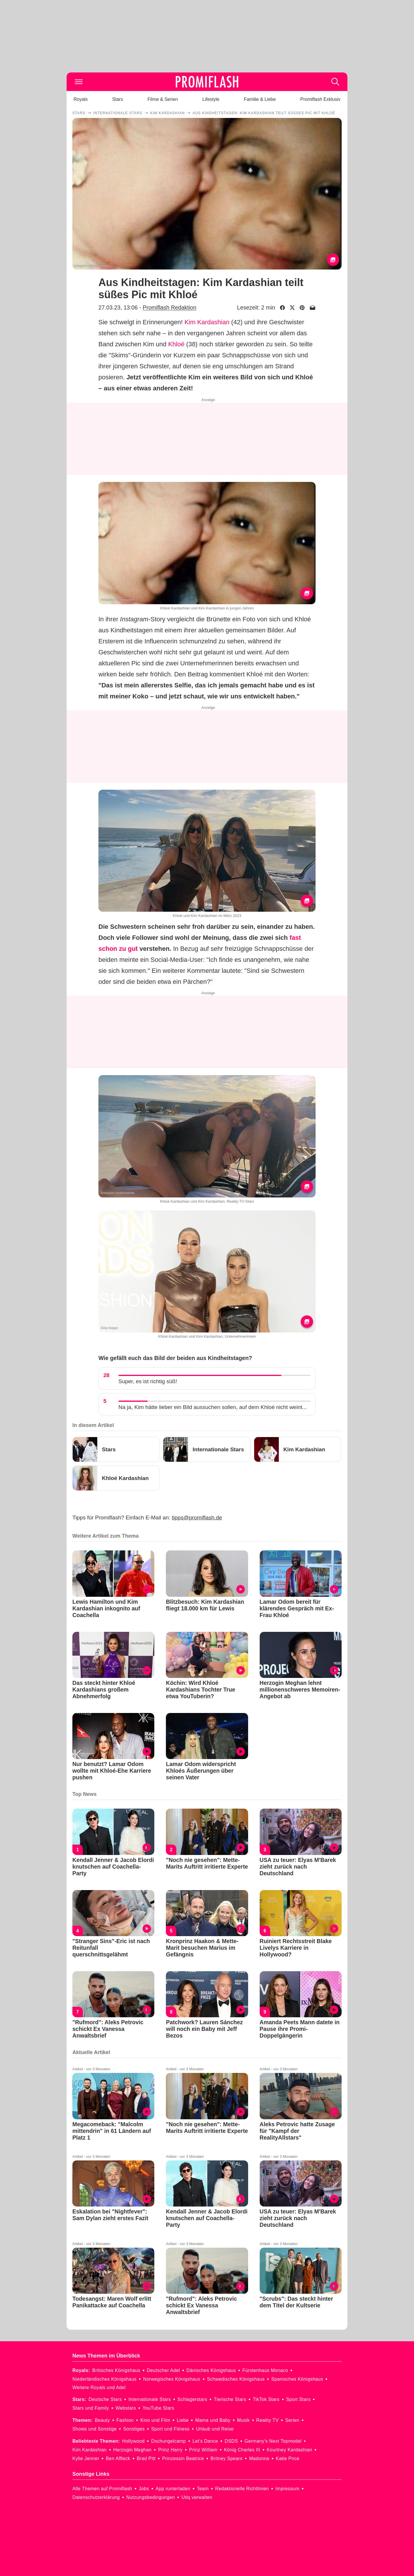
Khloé (176, 344)
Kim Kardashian (206, 322)
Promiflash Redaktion (169, 307)
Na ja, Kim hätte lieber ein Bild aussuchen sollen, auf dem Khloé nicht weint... (212, 1407)
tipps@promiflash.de (197, 1517)
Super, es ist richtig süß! (147, 1381)
